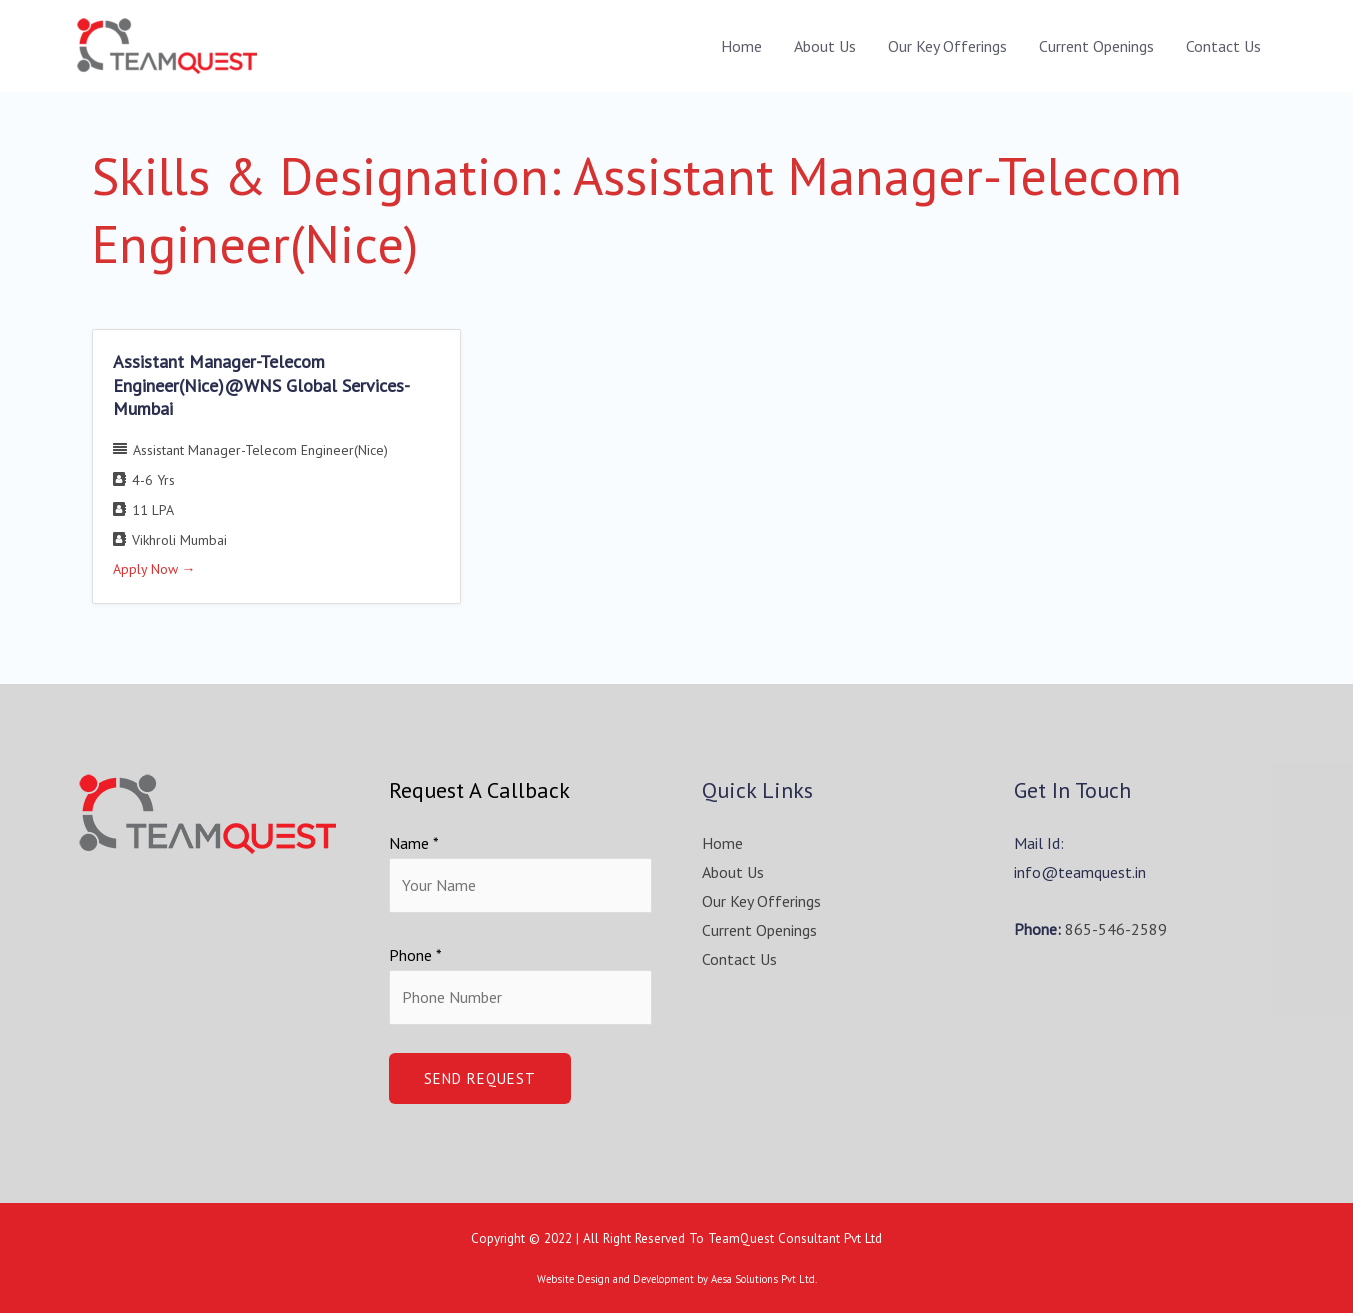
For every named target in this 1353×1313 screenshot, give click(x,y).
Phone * (415, 955)
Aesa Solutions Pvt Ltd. (764, 1279)
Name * (414, 843)
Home (741, 46)
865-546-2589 (1116, 929)
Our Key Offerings (947, 46)
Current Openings (1096, 46)
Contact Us (1223, 46)
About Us (825, 46)
